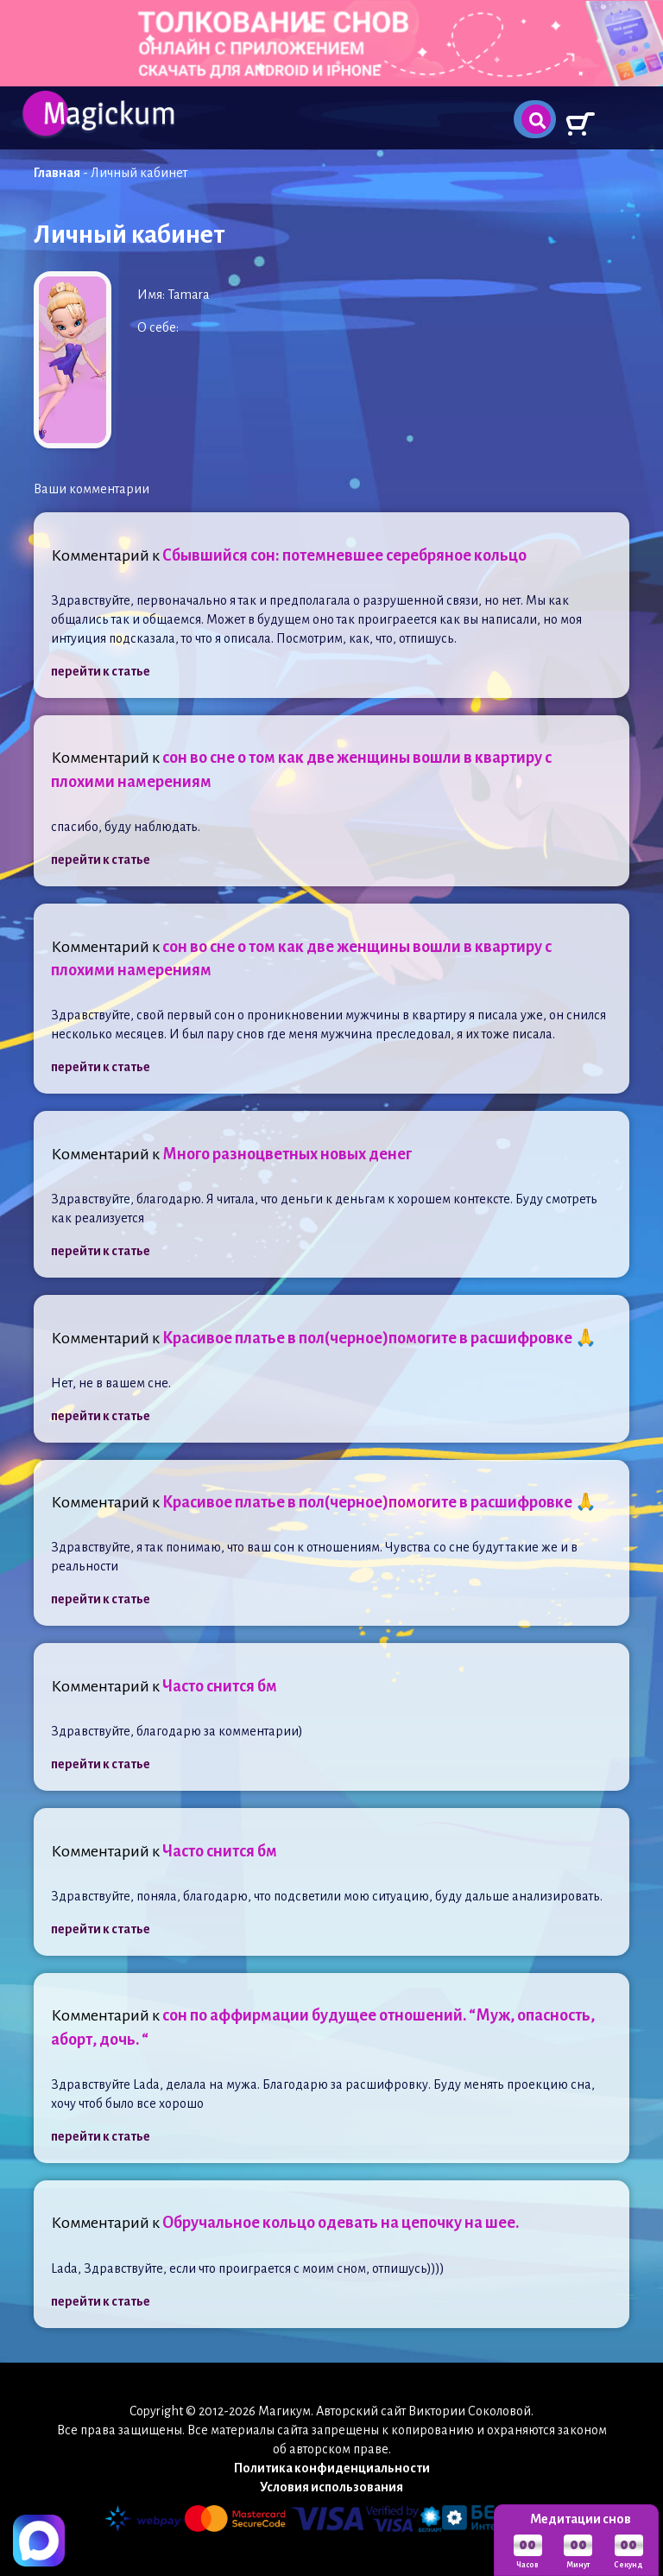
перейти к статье (100, 671)
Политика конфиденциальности (332, 2468)
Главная (57, 173)
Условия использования (331, 2487)
